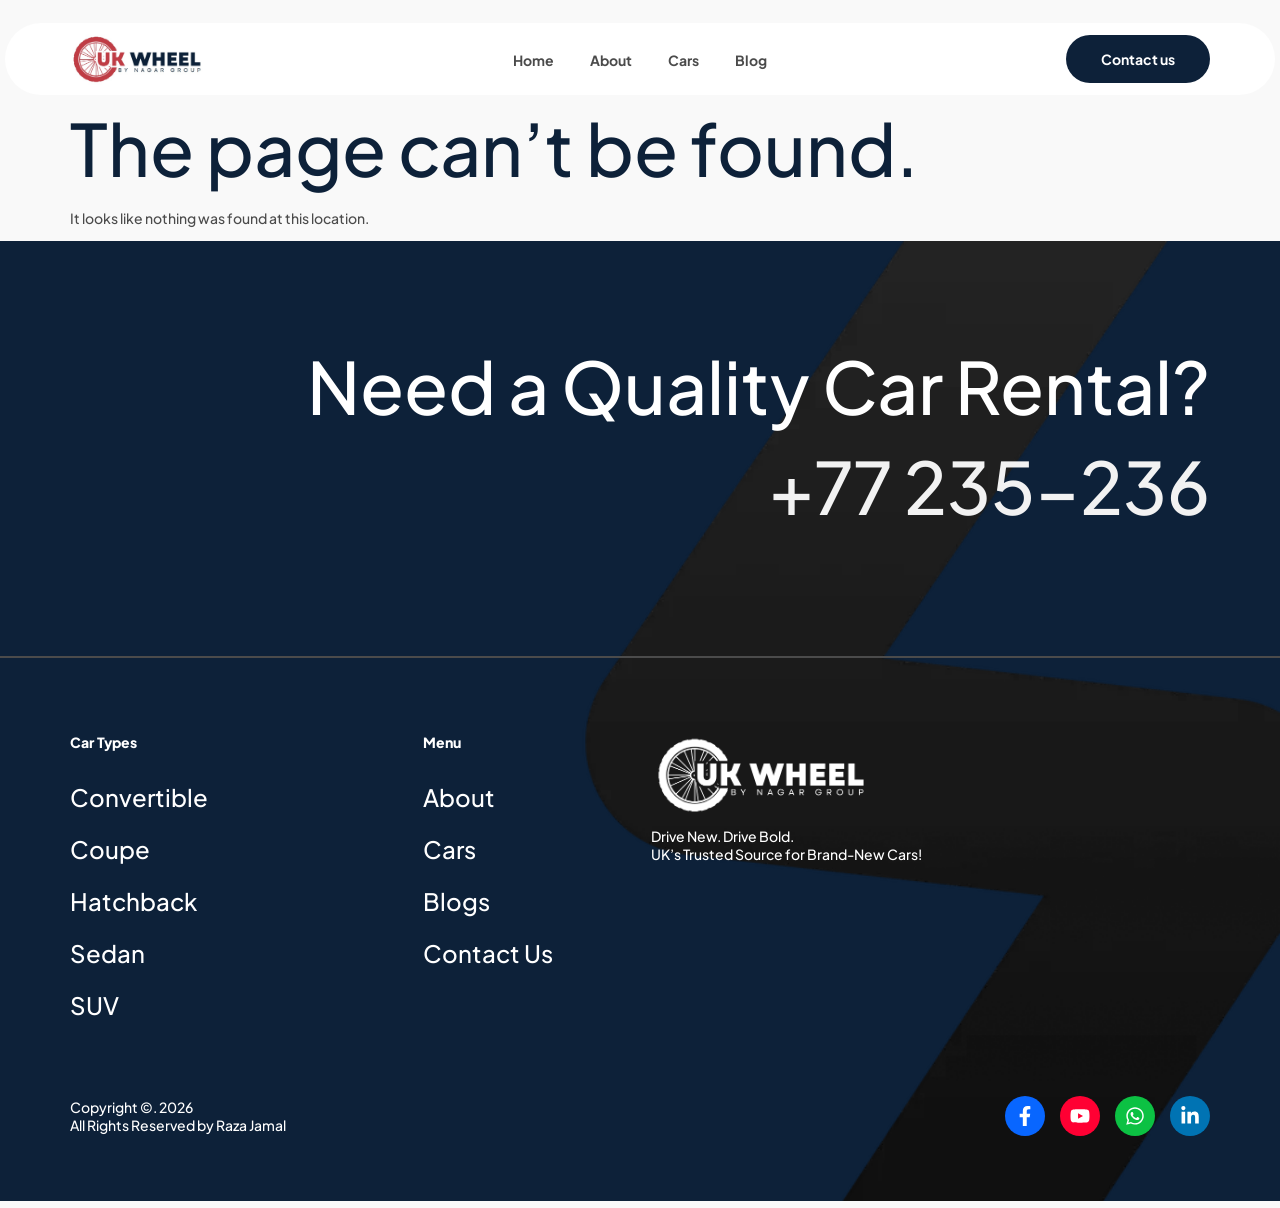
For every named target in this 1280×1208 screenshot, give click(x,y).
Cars (683, 64)
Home (533, 64)
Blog (751, 64)
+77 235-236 (989, 492)
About (611, 64)
